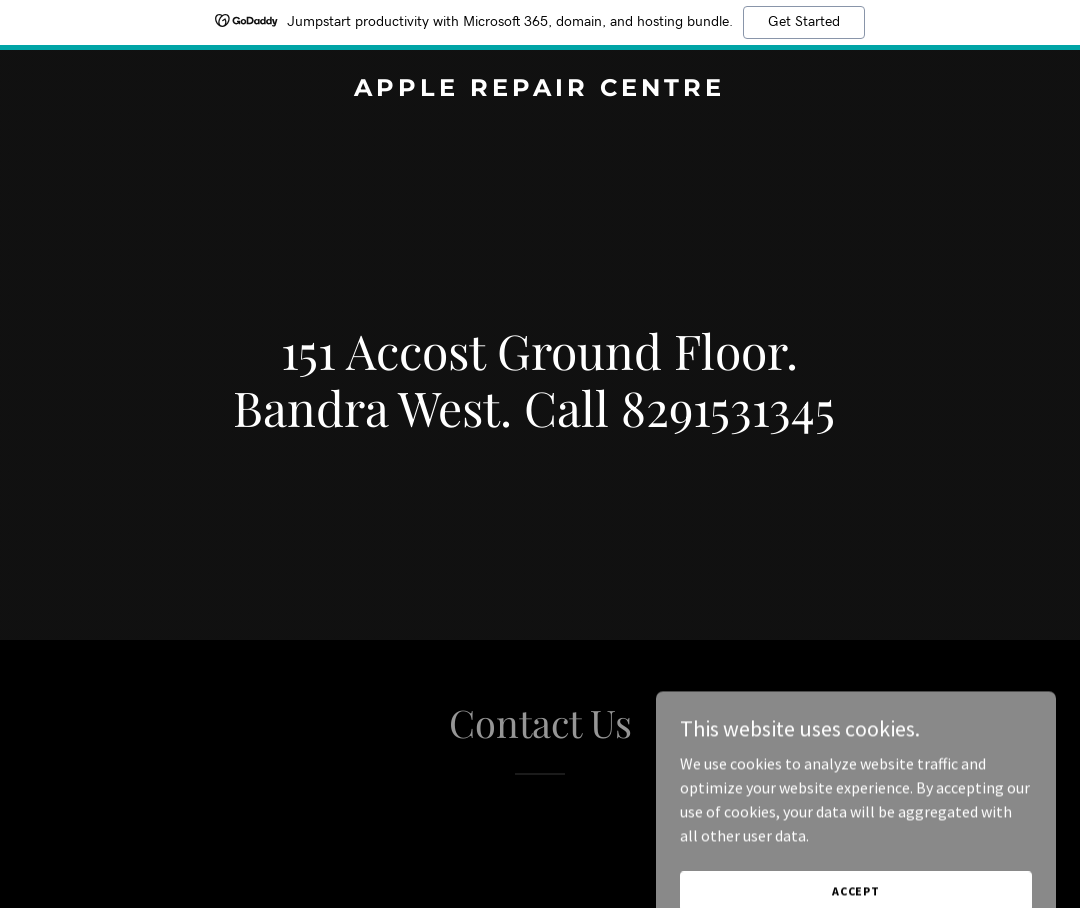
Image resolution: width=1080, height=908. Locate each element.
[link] (540, 90)
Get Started (804, 22)
